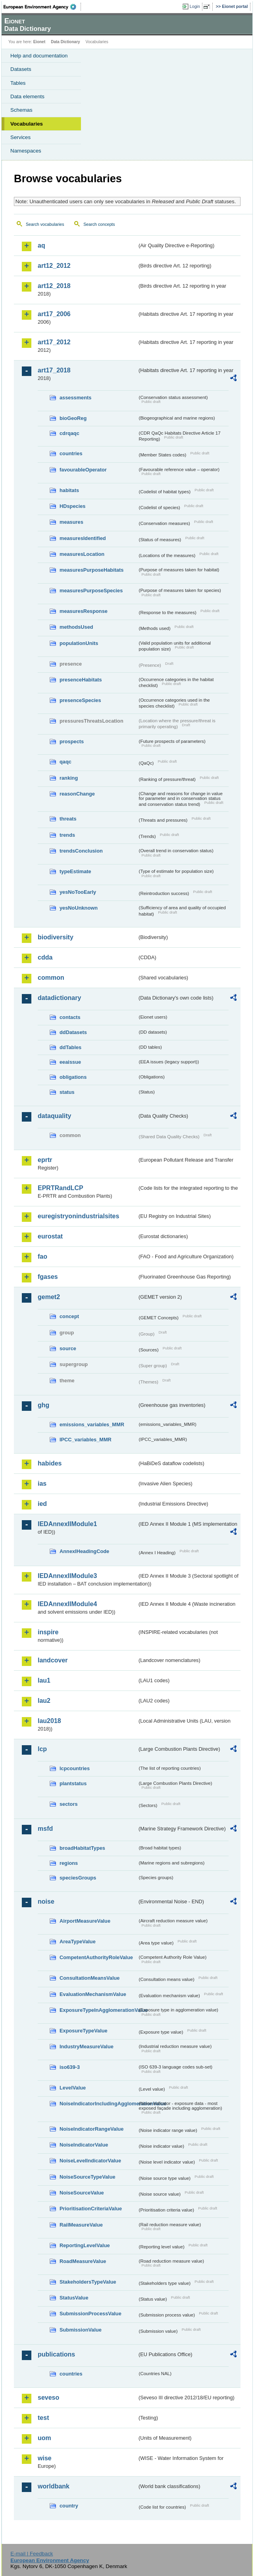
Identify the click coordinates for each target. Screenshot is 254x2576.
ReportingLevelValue (85, 2245)
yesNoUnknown (79, 908)
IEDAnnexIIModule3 (67, 1575)
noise (46, 1901)
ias (42, 1483)
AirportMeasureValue (85, 1921)
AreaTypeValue (78, 1941)
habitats (69, 490)
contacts (70, 1017)
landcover (53, 1660)
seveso (48, 2397)
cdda (45, 957)
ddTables (70, 1047)
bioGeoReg (73, 418)
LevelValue (73, 2088)
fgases (48, 1276)
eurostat (50, 1236)
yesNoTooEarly (78, 892)
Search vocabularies (45, 224)
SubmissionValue (81, 2330)
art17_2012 (54, 342)
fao (42, 1256)
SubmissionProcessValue (90, 2313)
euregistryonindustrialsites (78, 1216)
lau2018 (49, 1720)
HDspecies (72, 506)
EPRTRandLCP (60, 1188)
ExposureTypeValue (84, 2031)
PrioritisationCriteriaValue (91, 2209)
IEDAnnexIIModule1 (67, 1524)
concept (69, 1316)
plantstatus (73, 1783)
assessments (75, 398)
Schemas (21, 110)
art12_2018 (54, 285)
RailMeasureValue (81, 2225)
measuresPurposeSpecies (91, 590)
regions (69, 1863)
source (68, 1348)
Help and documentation (39, 56)
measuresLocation (82, 554)
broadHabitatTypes (82, 1848)
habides (50, 1463)
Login (195, 6)
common (51, 977)
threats (68, 819)
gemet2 (49, 1297)
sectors (69, 1804)
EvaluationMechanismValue (93, 1994)
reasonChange (77, 794)
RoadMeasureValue (83, 2261)
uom (44, 2438)
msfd (45, 1828)
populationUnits (79, 643)
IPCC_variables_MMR (86, 1440)
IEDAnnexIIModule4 (67, 1604)
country (69, 2506)
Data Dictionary (65, 42)
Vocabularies (26, 124)
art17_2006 (54, 314)
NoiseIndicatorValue (84, 2145)
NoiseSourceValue (82, 2193)
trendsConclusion (81, 851)
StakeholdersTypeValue (88, 2282)
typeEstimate (75, 871)
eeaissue (70, 1062)
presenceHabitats (81, 680)
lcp (42, 1749)
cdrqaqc (69, 433)
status (67, 1092)
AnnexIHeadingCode (84, 1551)
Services (20, 137)
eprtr (45, 1159)
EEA (42, 7)
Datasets (20, 69)
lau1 (44, 1680)
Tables (18, 83)
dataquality (54, 1115)
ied (42, 1503)
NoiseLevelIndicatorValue (90, 2161)
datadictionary (59, 997)
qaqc (65, 762)
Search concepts (99, 224)
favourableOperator (83, 470)
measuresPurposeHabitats (91, 570)
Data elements (27, 96)
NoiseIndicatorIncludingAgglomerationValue (98, 2104)
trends (67, 835)
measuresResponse (84, 611)
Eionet (39, 42)
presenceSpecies (80, 700)
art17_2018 (54, 370)
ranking (69, 778)
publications (56, 2354)
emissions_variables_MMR (92, 1424)
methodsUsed (76, 627)
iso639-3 (70, 2067)
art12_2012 (54, 265)
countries (71, 453)
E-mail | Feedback (31, 2554)
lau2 (44, 1700)
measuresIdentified (83, 538)
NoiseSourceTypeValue (87, 2177)
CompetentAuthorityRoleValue (96, 1957)
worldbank (53, 2486)
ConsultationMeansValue (89, 1978)
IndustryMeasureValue (87, 2046)
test (43, 2417)
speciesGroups (78, 1878)
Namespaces (25, 151)
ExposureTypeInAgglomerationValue (98, 2010)
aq (41, 245)
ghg (43, 1405)
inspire (48, 1632)
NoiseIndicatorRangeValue (91, 2129)
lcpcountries (75, 1768)
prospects (72, 741)
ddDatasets (73, 1032)
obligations (73, 1077)
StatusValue (74, 2298)
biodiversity (55, 937)
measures (71, 522)
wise (45, 2458)
